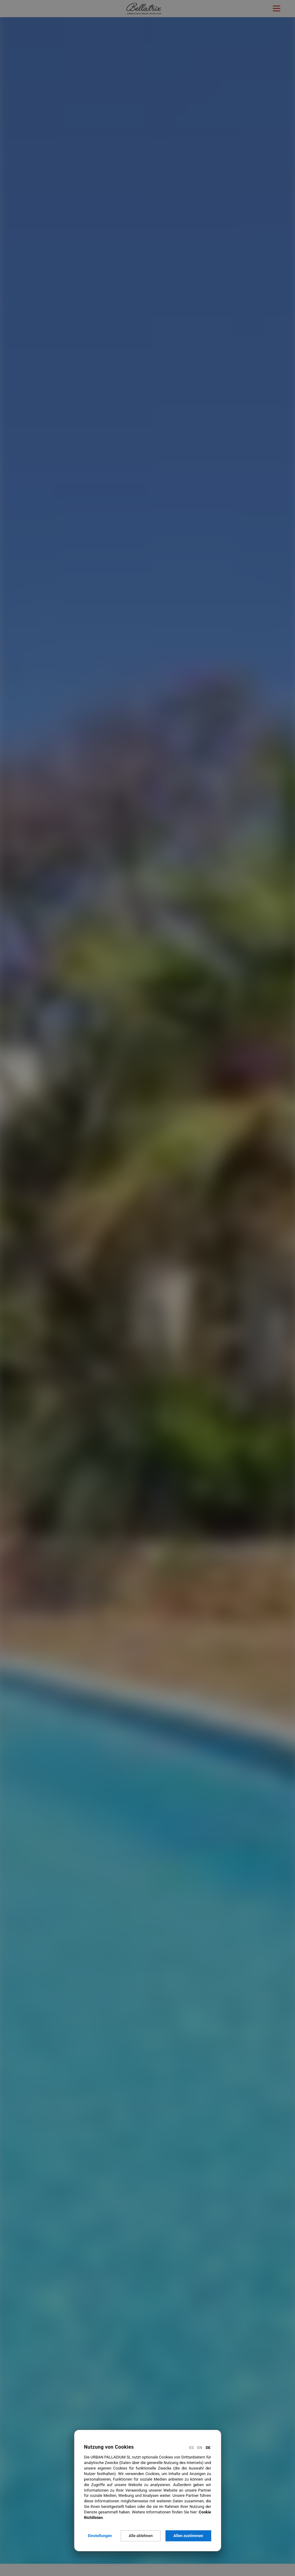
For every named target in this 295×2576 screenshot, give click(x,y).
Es (191, 2447)
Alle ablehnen (141, 2535)
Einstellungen (100, 2535)
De (208, 2447)
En (199, 2447)
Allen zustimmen (188, 2535)
